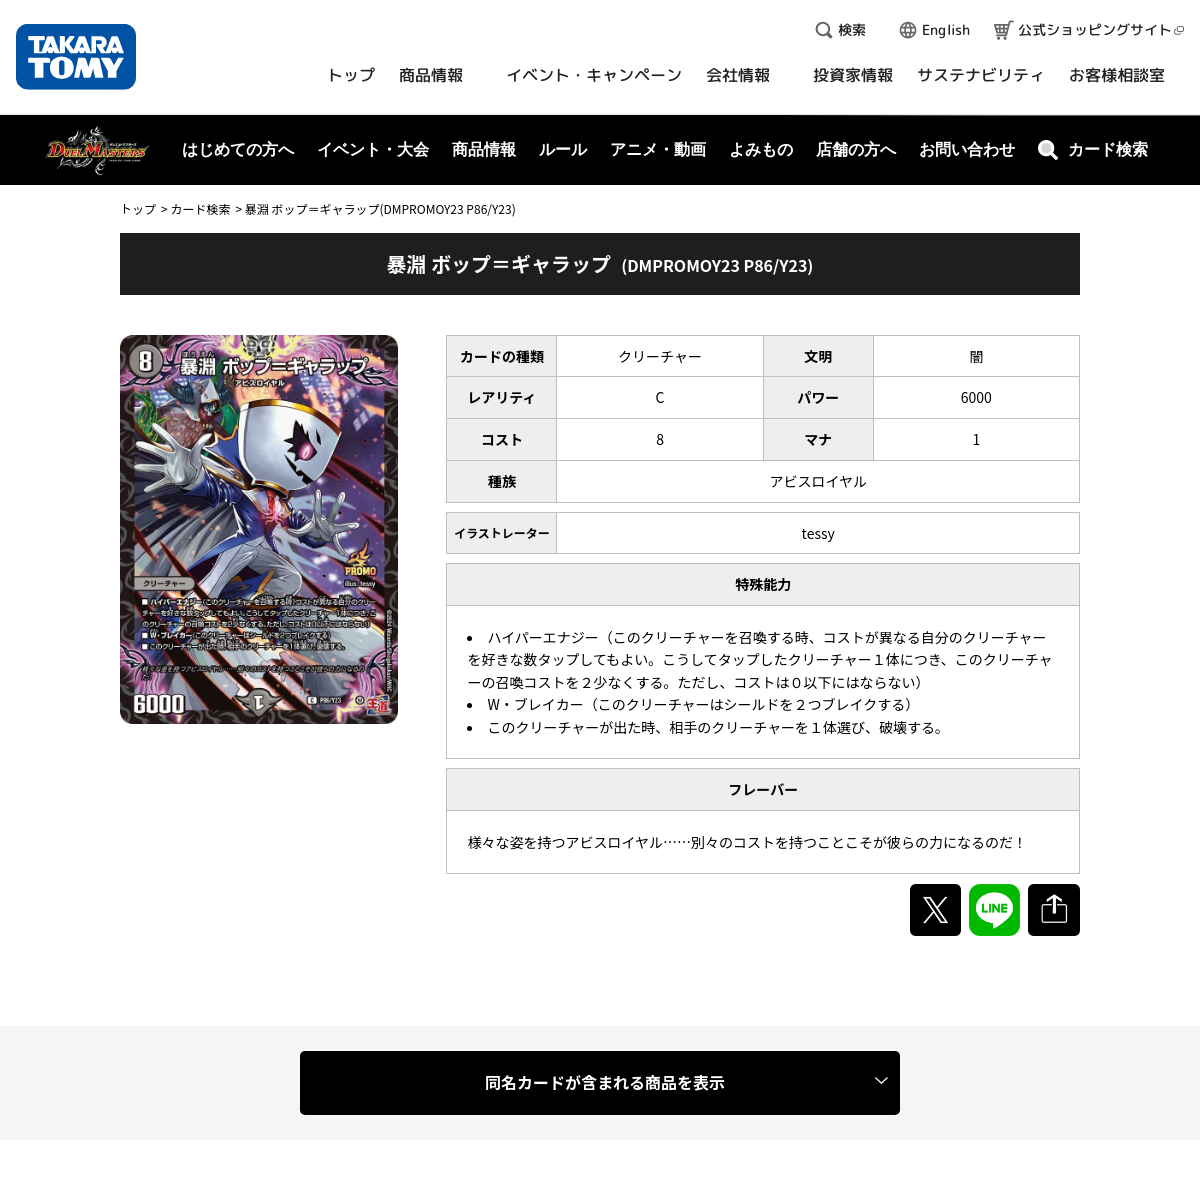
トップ (138, 208)
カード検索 (200, 208)
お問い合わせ (967, 149)
